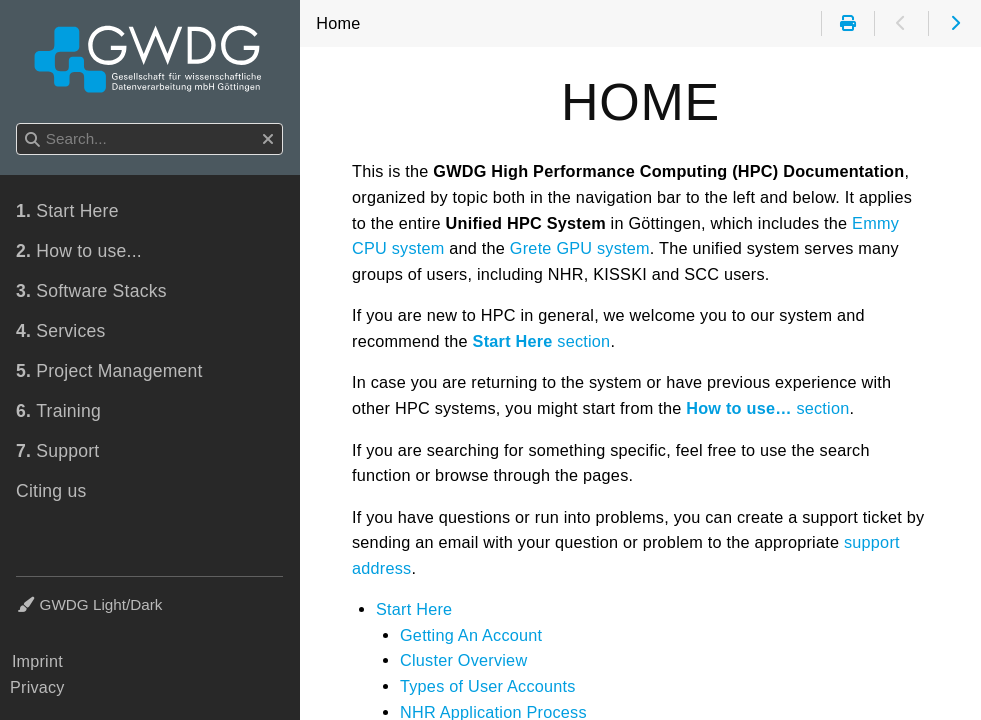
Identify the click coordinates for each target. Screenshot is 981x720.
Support (57, 451)
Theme (40, 592)
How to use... (79, 251)
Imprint (37, 661)
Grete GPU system (580, 248)
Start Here (414, 609)
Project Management (109, 371)
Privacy (37, 687)
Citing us (51, 491)
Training (58, 411)
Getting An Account (471, 635)
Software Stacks (91, 291)
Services (61, 331)
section (542, 341)
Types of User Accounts (488, 686)
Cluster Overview (463, 660)
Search (17, 123)
